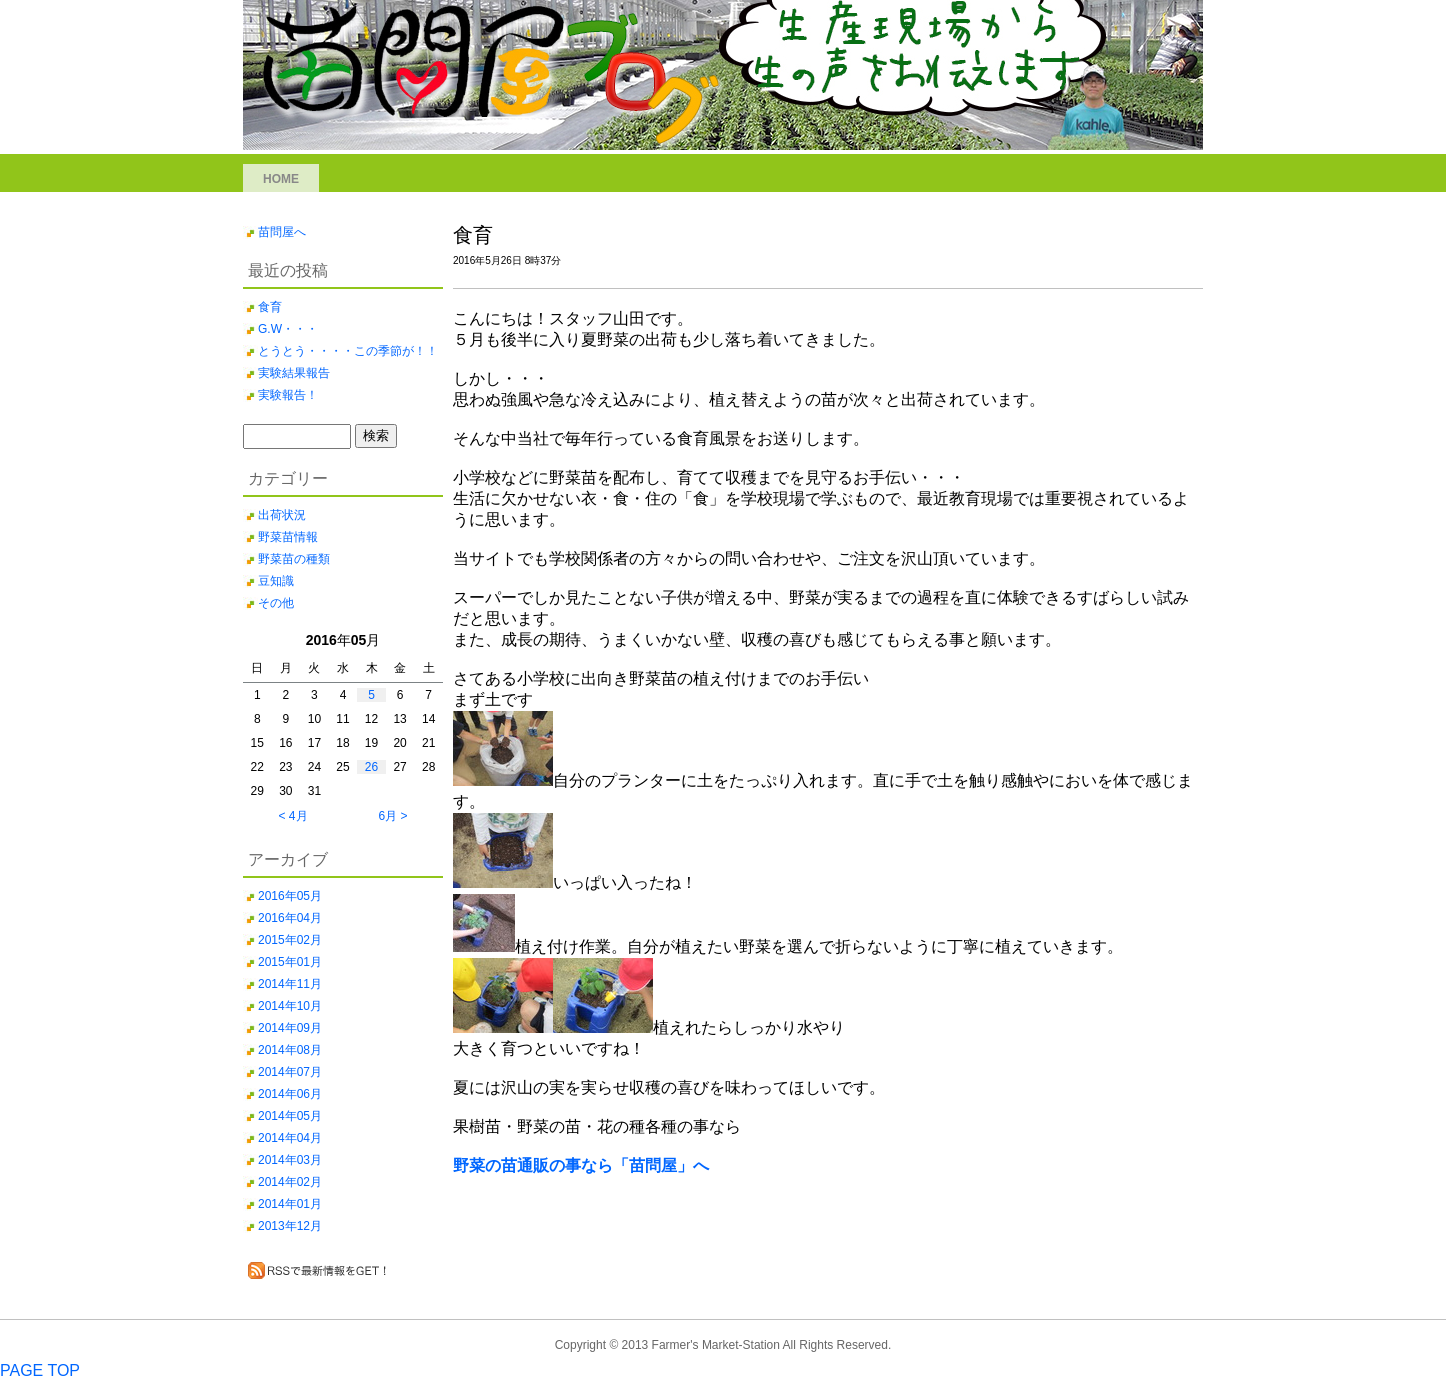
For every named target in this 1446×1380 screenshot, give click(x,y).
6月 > (392, 816)
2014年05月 (290, 1116)
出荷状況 (282, 515)
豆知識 (276, 581)
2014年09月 (290, 1028)
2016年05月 (290, 896)
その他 (276, 603)
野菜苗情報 (288, 537)
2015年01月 (290, 962)
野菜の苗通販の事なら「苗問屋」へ (581, 1165)
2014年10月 (290, 1006)
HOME (281, 179)
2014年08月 (290, 1050)
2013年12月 (290, 1226)
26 (371, 767)
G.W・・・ (288, 329)
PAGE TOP (40, 1370)
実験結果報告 (294, 373)
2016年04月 (290, 918)
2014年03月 (290, 1160)
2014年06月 (290, 1094)
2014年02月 (290, 1182)
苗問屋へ (282, 232)
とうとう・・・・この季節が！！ (348, 351)
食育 (270, 307)
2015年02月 (290, 940)
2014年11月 (290, 984)
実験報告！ (288, 395)
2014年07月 (290, 1072)
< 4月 (292, 816)
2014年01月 (290, 1204)
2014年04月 (290, 1138)
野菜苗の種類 (294, 559)
